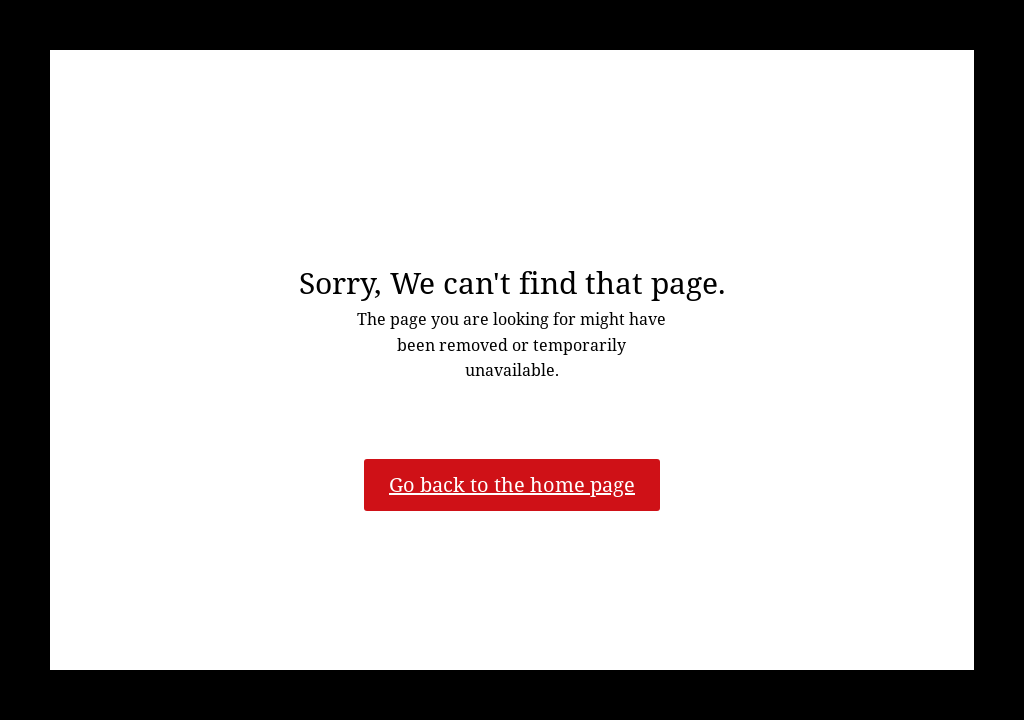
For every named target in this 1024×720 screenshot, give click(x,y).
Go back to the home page (512, 484)
